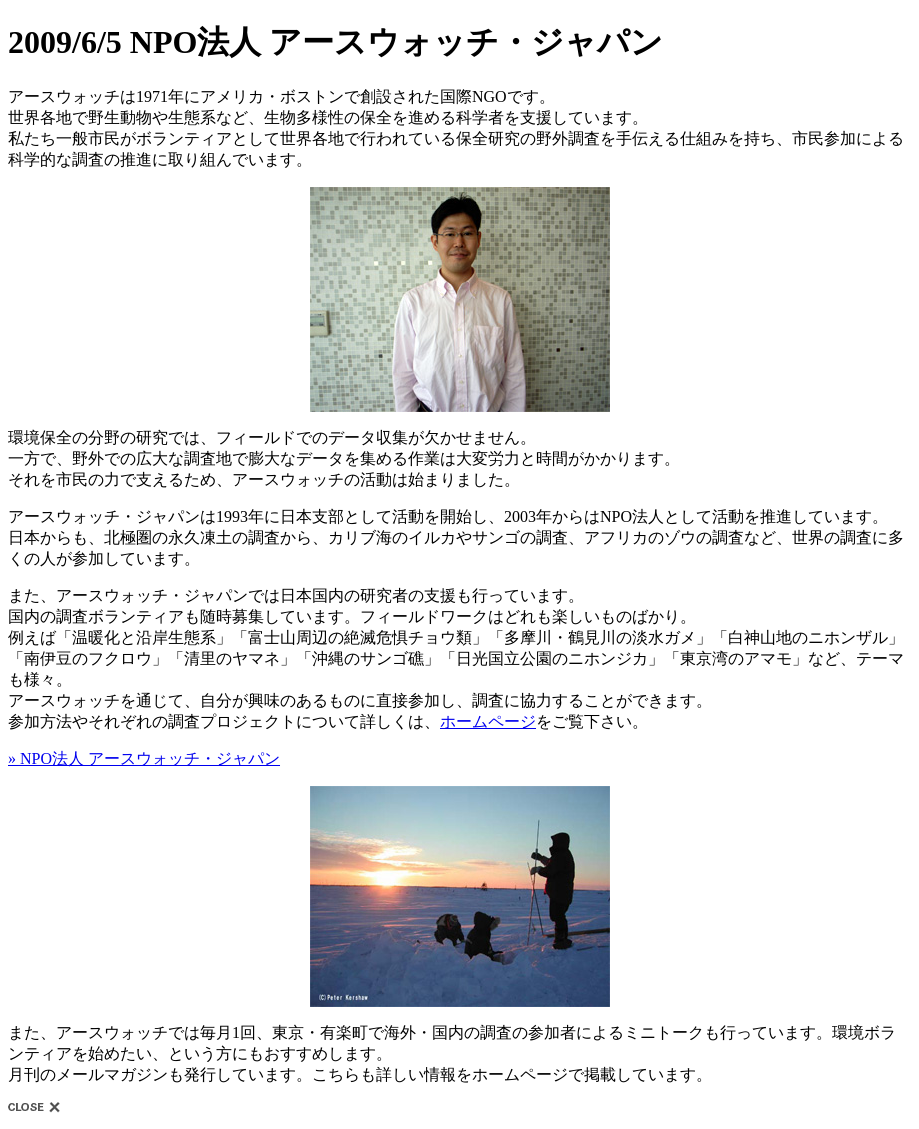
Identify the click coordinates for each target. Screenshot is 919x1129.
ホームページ (488, 721)
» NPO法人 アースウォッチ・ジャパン (144, 758)
